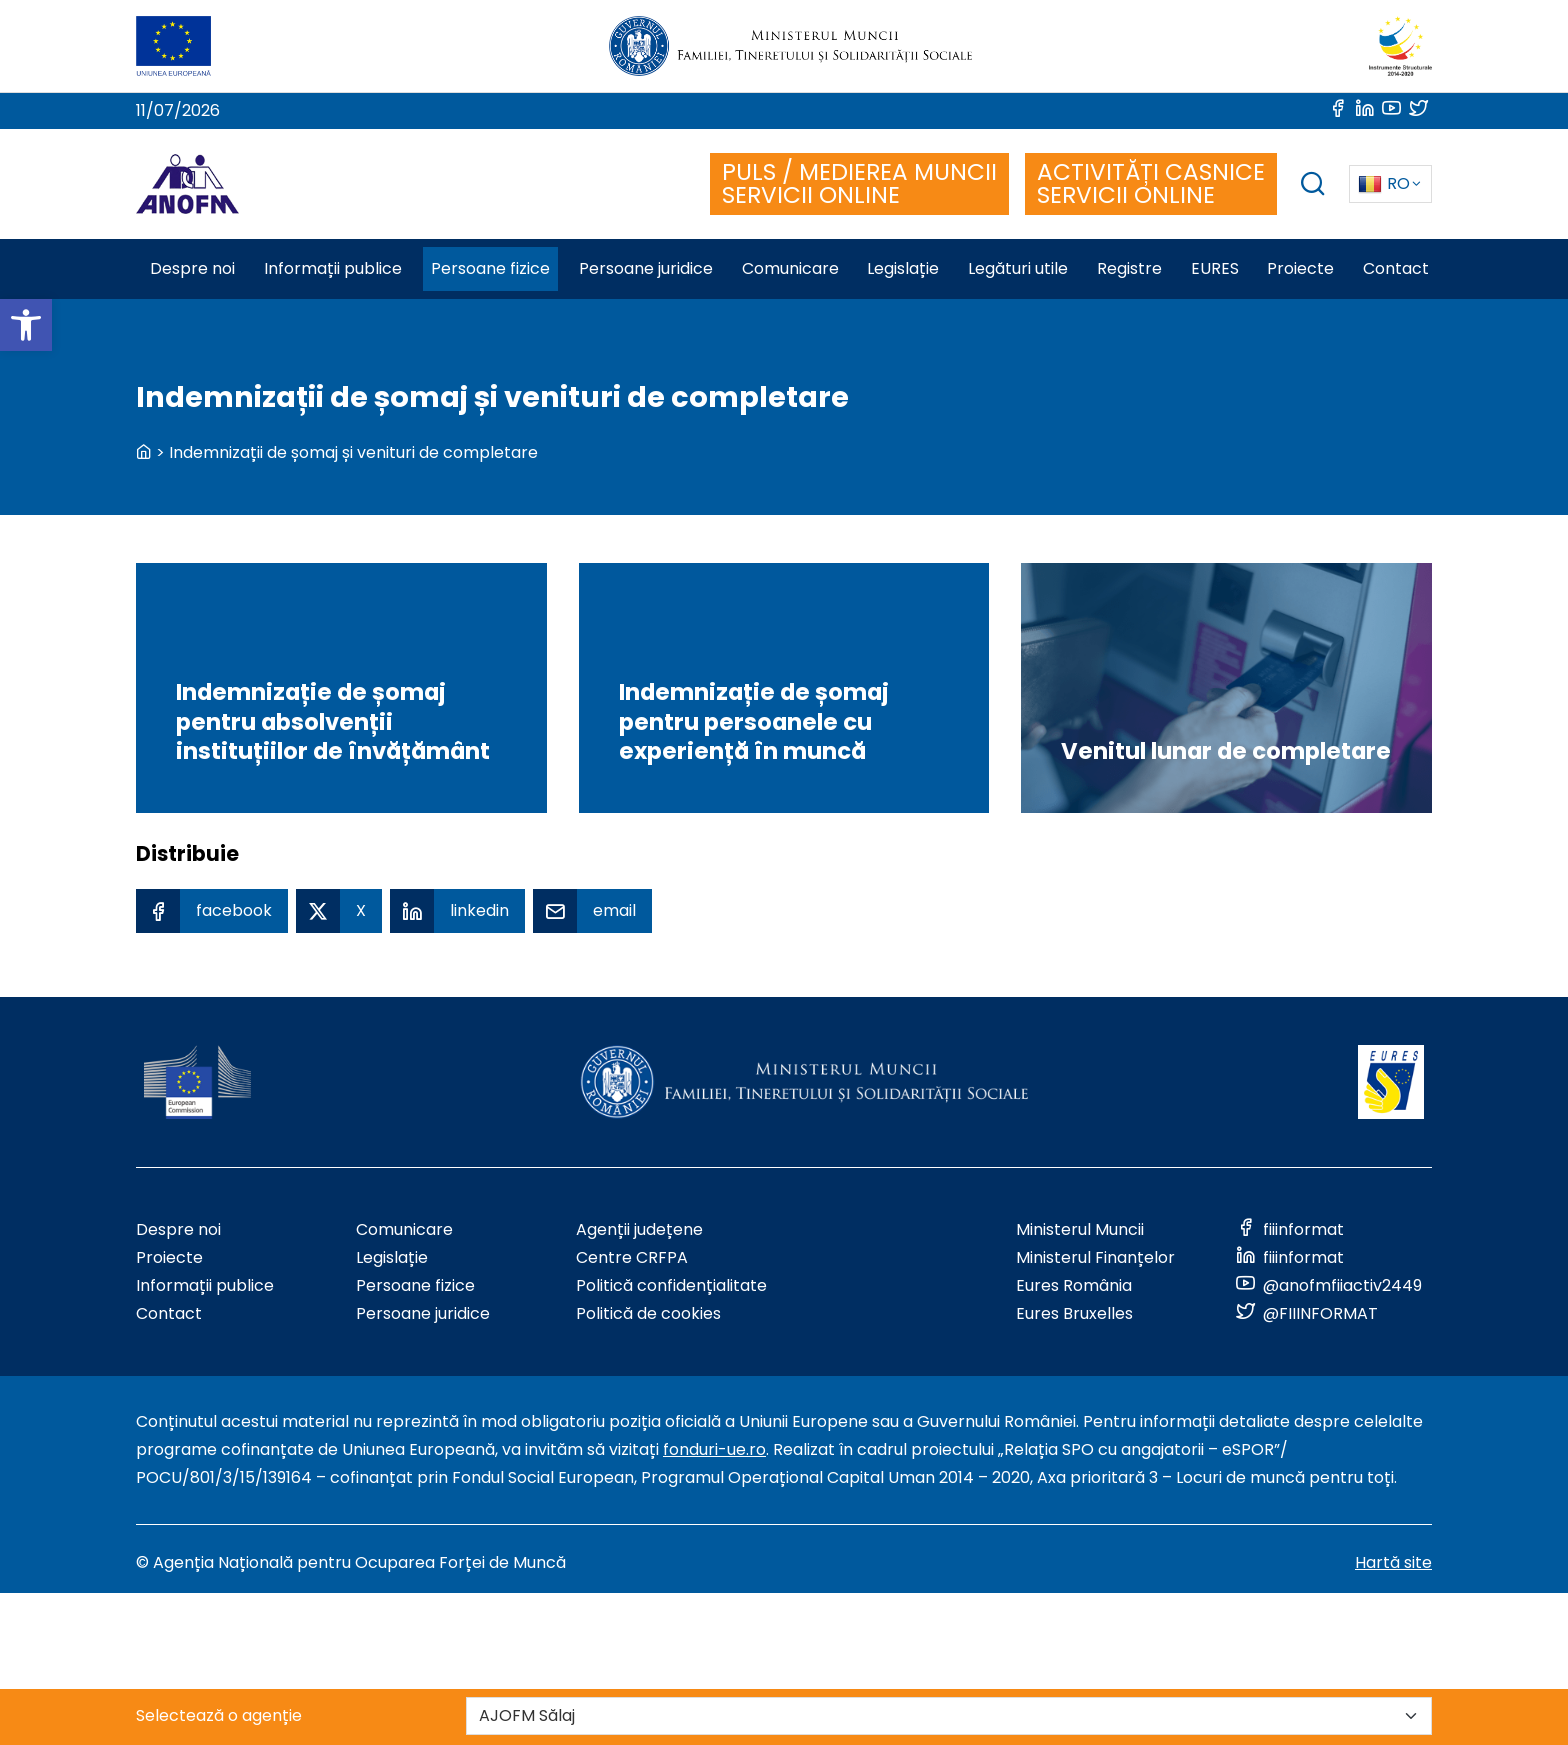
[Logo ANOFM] (187, 184)
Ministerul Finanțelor (1095, 1257)
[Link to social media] (1339, 110)
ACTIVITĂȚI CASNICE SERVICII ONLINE (1151, 183)
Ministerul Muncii (1080, 1229)
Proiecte (169, 1257)
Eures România (1074, 1285)
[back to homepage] (144, 452)
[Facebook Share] (212, 911)
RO (1384, 183)
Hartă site (1393, 1562)
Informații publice (205, 1285)
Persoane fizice (415, 1285)
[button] (26, 325)
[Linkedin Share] (457, 911)
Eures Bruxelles (1074, 1313)
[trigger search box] (1313, 186)
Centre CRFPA (632, 1257)
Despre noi (178, 1229)
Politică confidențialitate (671, 1285)
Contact (169, 1313)
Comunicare (404, 1229)
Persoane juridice (423, 1313)
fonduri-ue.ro (714, 1449)
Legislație (392, 1257)
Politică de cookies (648, 1313)
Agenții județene (639, 1229)
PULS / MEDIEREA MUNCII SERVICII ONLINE (859, 183)
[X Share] (339, 911)
